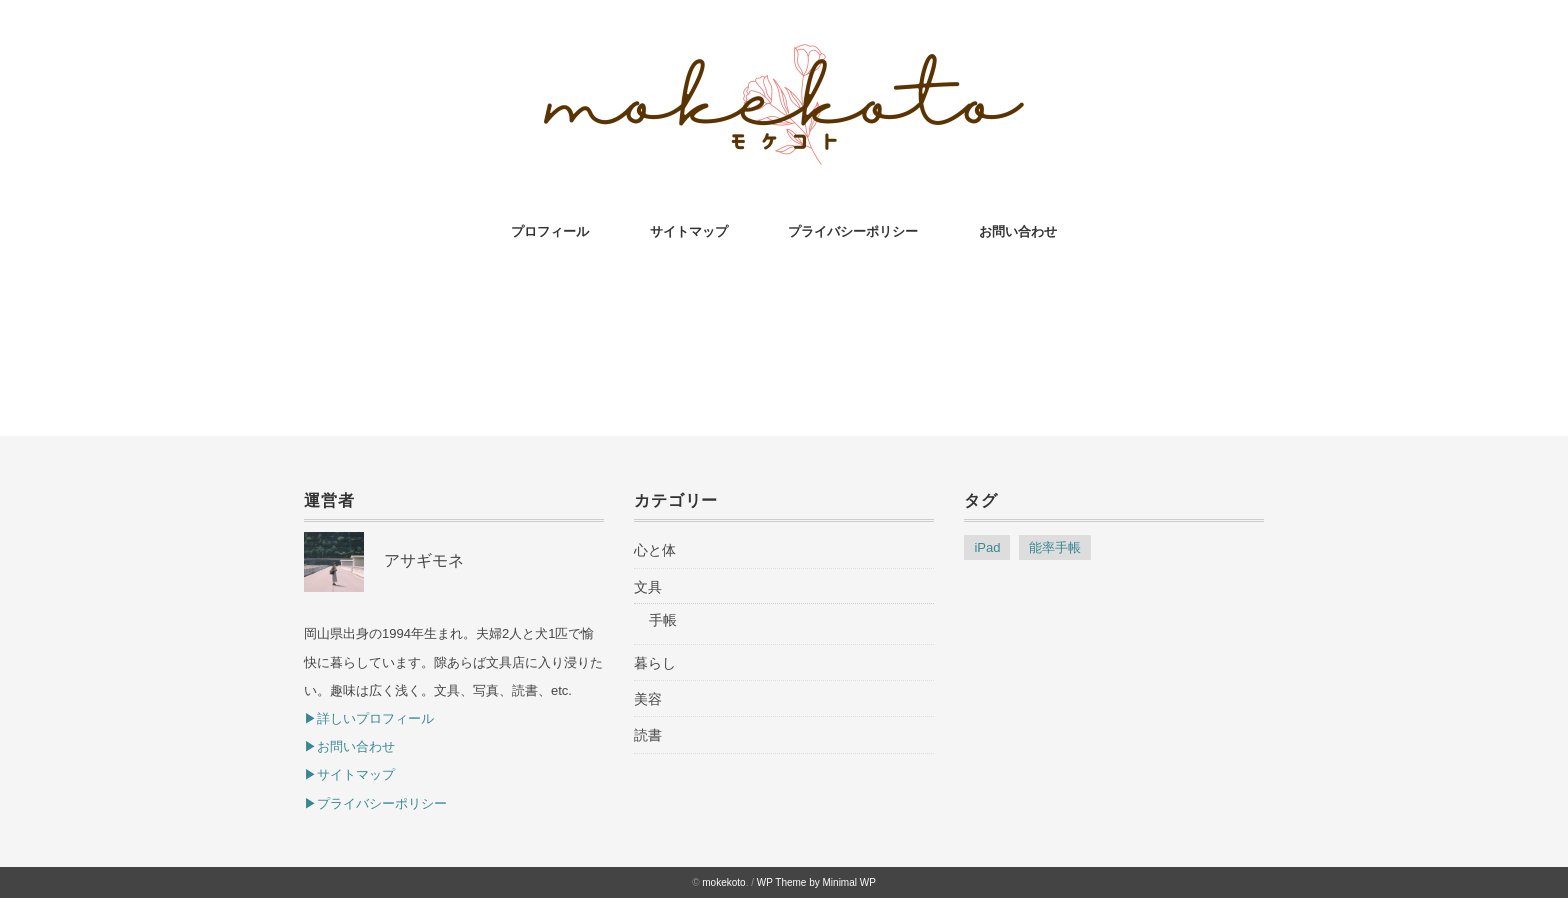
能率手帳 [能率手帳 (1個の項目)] (1055, 547)
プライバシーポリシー (853, 231)
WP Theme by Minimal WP (816, 882)
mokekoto (723, 882)
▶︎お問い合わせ (349, 746)
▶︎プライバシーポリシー (375, 803)
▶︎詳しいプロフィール (369, 718)
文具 (648, 587)
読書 (648, 735)
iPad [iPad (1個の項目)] (987, 547)
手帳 (663, 620)
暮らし (655, 663)
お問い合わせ (1018, 231)
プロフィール (550, 231)
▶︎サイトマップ (349, 774)
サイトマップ (689, 231)
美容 (648, 699)
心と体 (655, 550)
